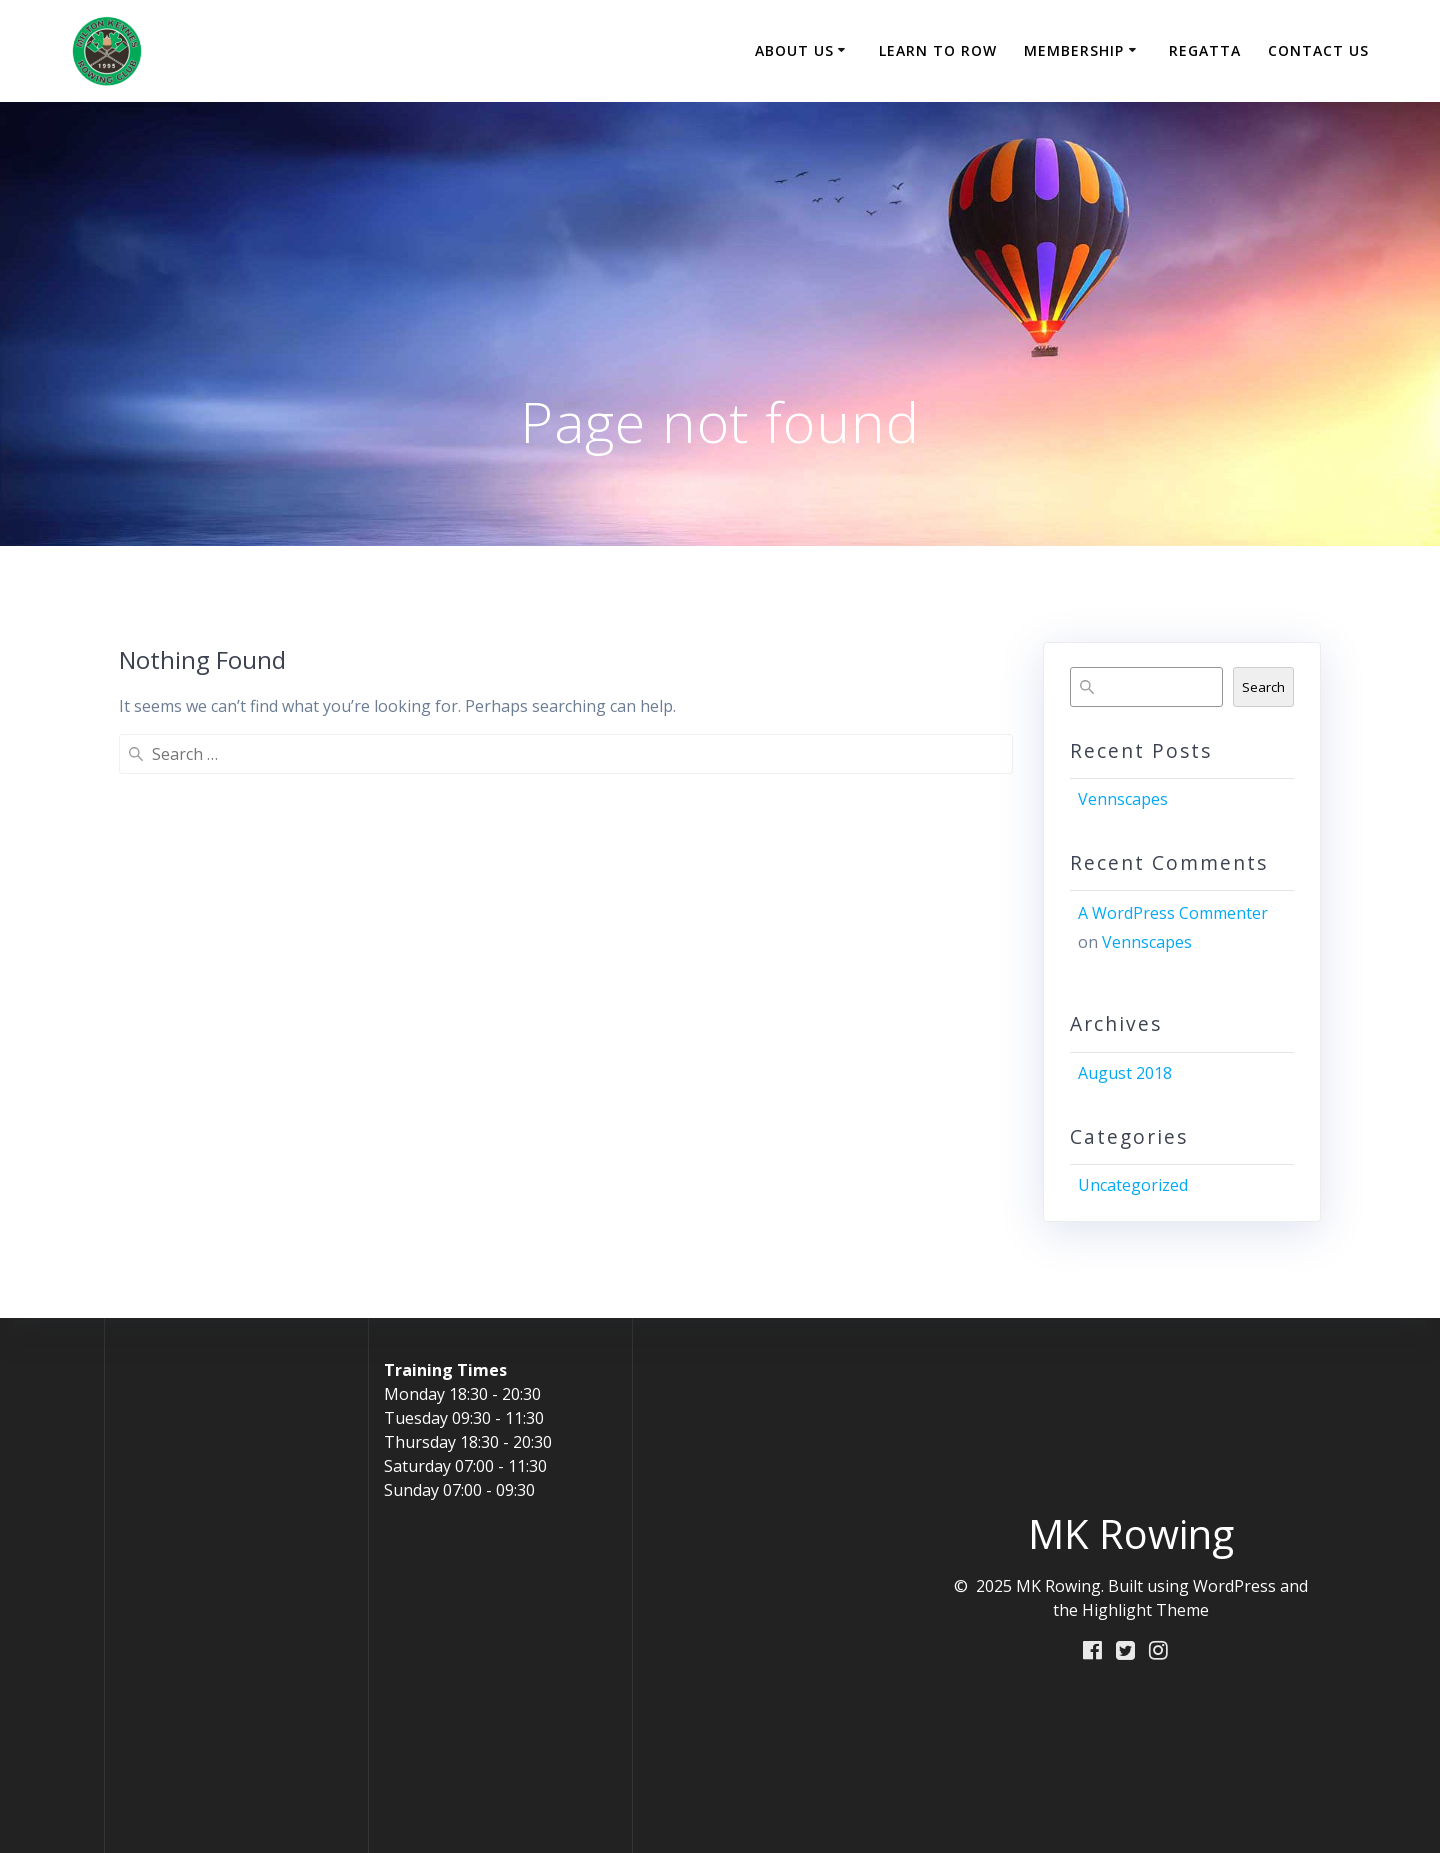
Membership (1074, 50)
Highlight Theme (1145, 1610)
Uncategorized (1133, 1185)
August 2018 (1125, 1073)
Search (1263, 687)
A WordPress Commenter (1173, 913)
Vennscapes (1123, 799)
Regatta (1205, 50)
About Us (794, 50)
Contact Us (1318, 50)
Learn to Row (938, 50)
